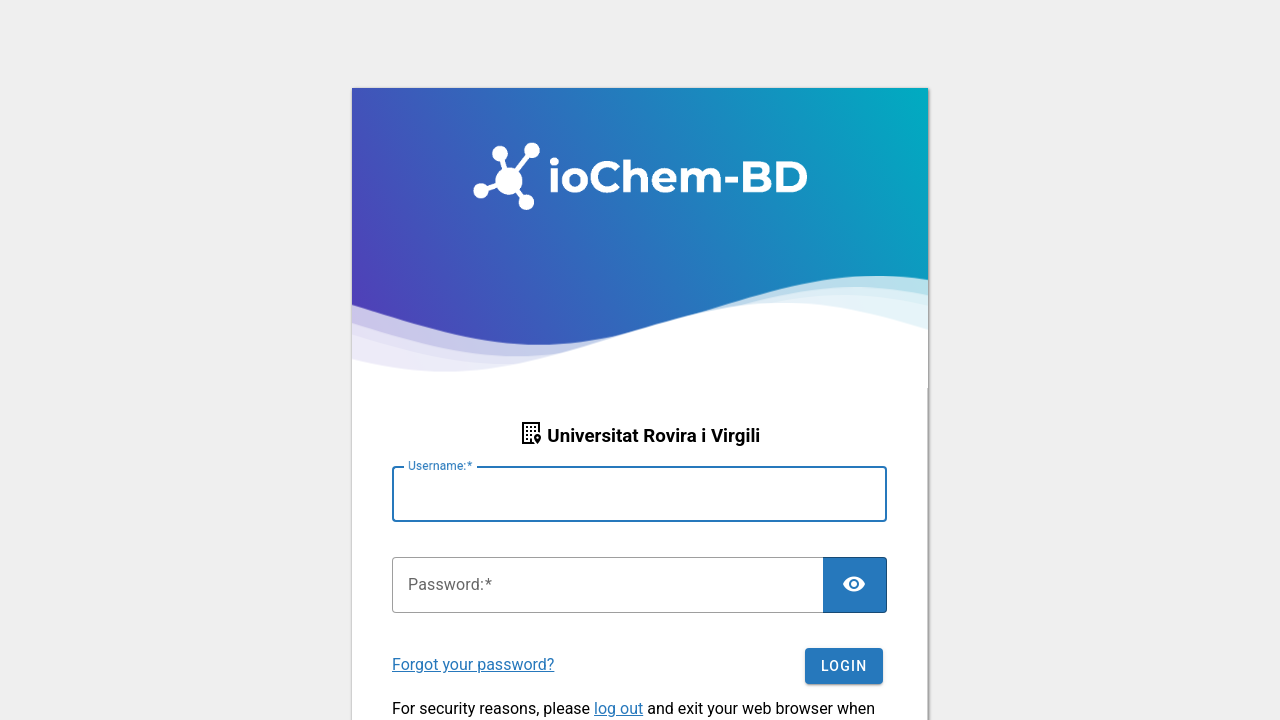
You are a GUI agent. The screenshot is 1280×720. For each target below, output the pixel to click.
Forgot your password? (473, 664)
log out (618, 708)
